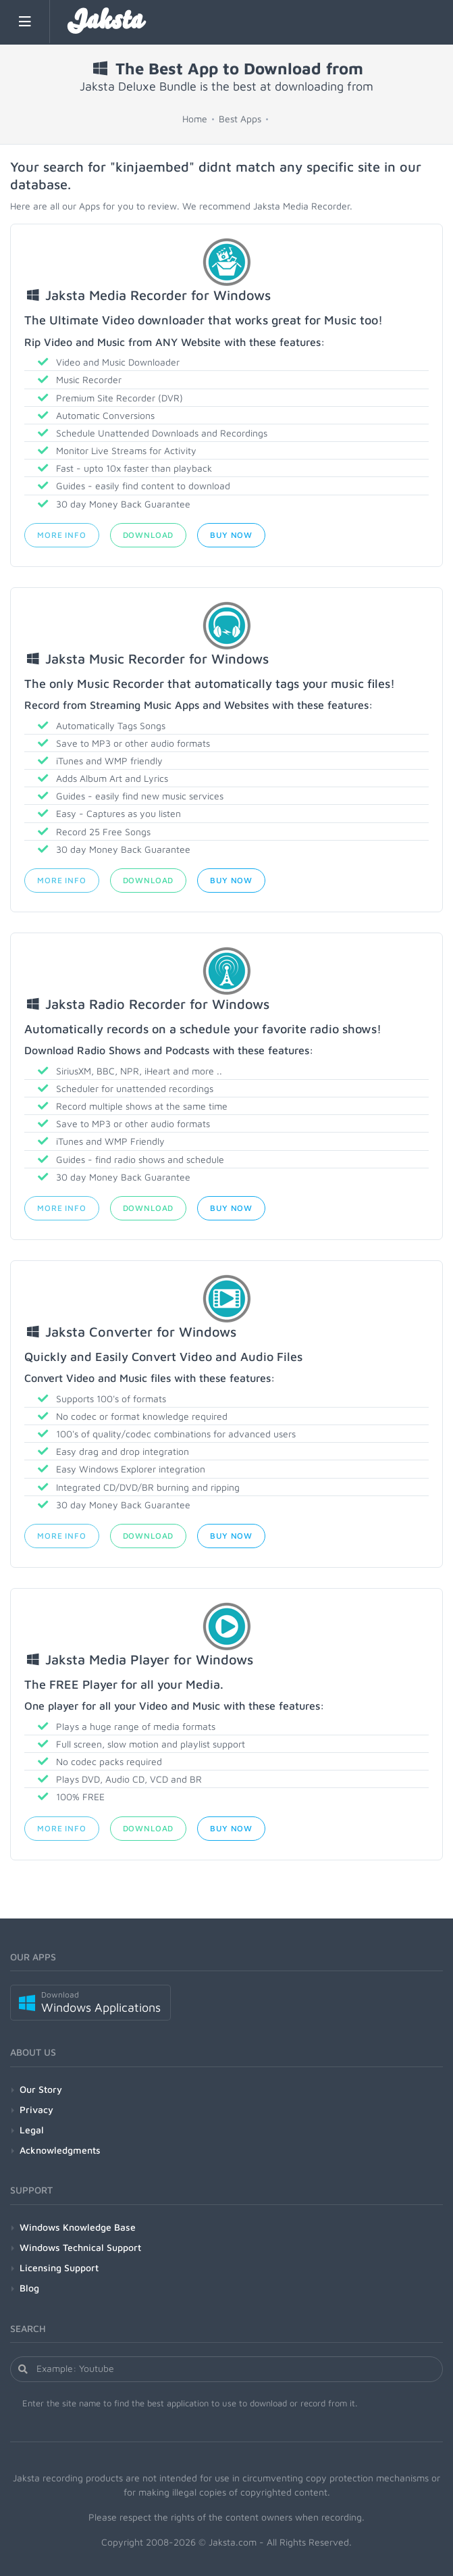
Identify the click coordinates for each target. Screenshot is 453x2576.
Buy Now (231, 535)
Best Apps (240, 118)
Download (148, 535)
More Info (61, 535)
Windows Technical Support (80, 2247)
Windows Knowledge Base (78, 2227)
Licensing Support (59, 2267)
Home (194, 118)
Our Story (41, 2089)
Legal (32, 2129)
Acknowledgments (60, 2150)
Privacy (36, 2109)
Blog (29, 2288)
